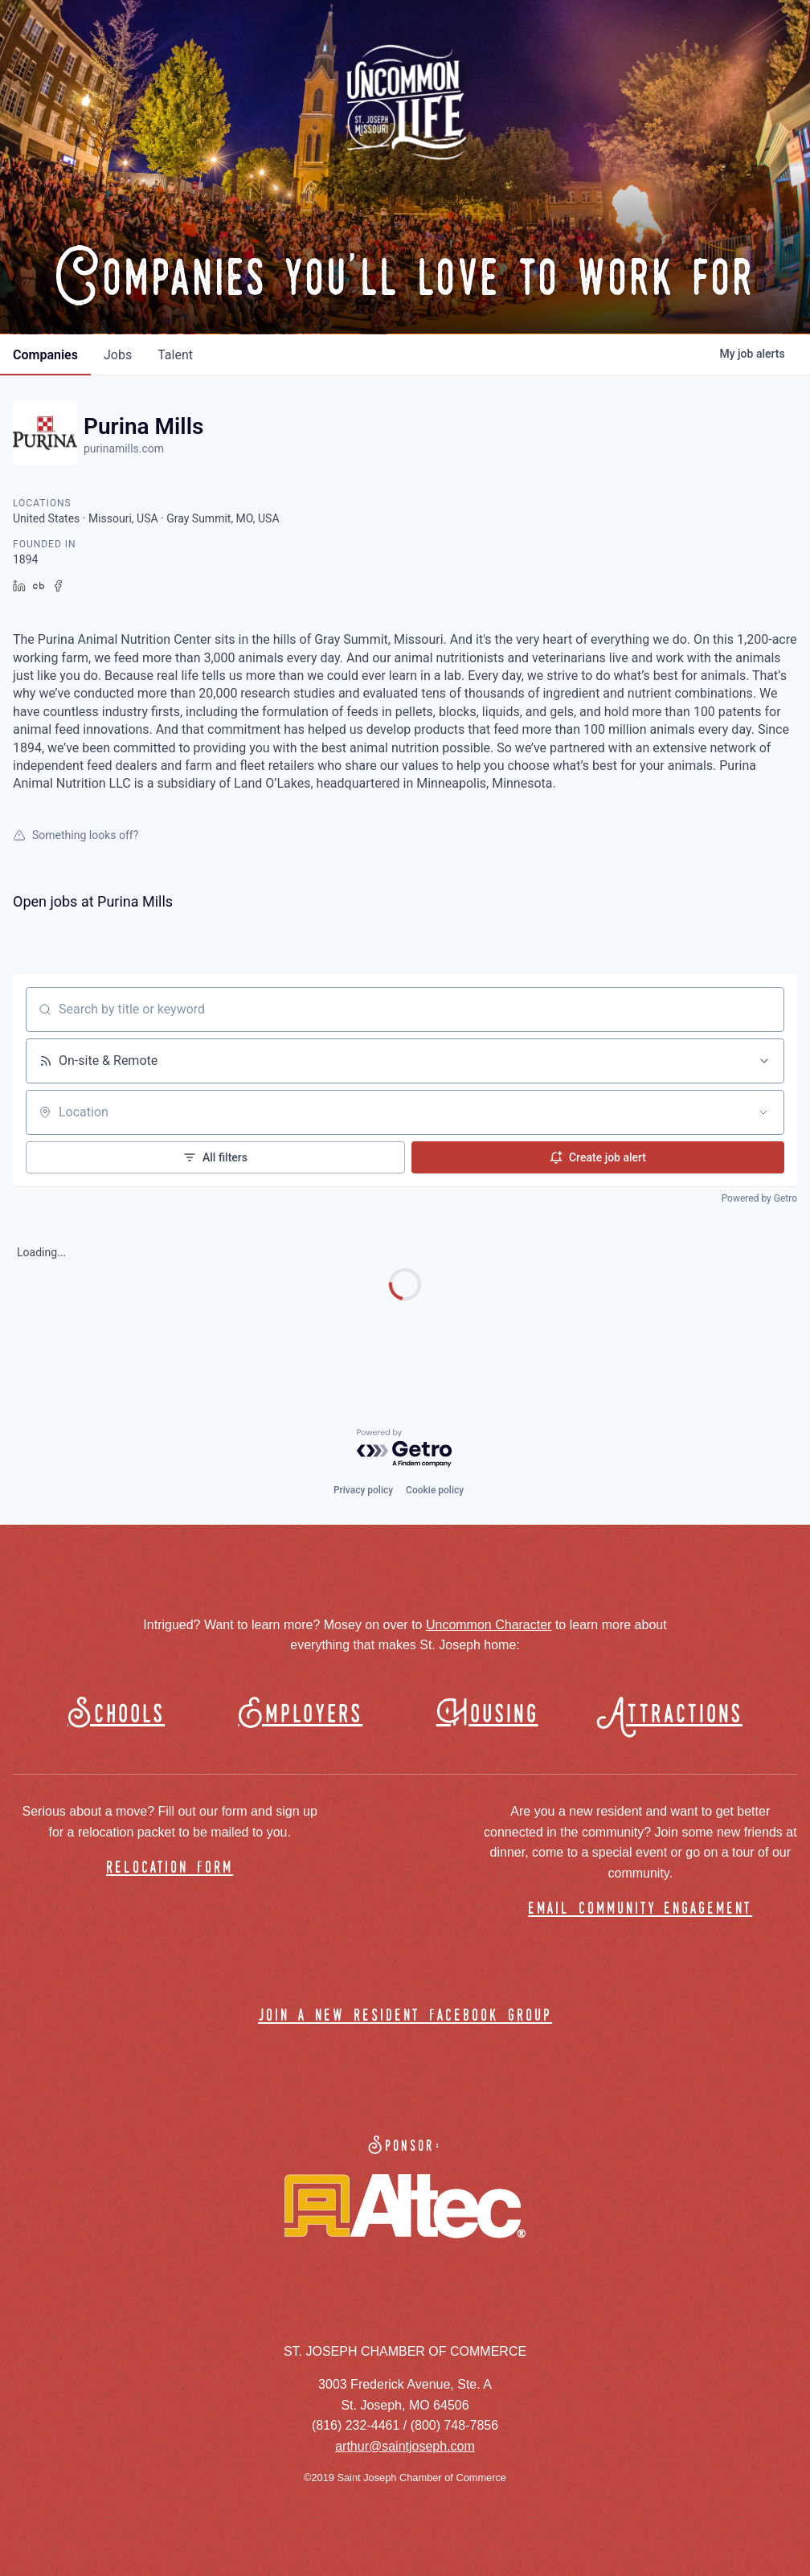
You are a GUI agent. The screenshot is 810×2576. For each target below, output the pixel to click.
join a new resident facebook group (405, 2016)
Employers (300, 1714)
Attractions (677, 1714)
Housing (487, 1714)
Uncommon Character (489, 1625)
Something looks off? (75, 835)
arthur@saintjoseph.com (405, 2446)
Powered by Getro (759, 1198)
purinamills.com (124, 448)
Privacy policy (363, 1490)
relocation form (169, 1868)
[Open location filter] (763, 1112)
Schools (116, 1714)
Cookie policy (435, 1490)
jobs (118, 354)
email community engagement (640, 1909)
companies (45, 354)
